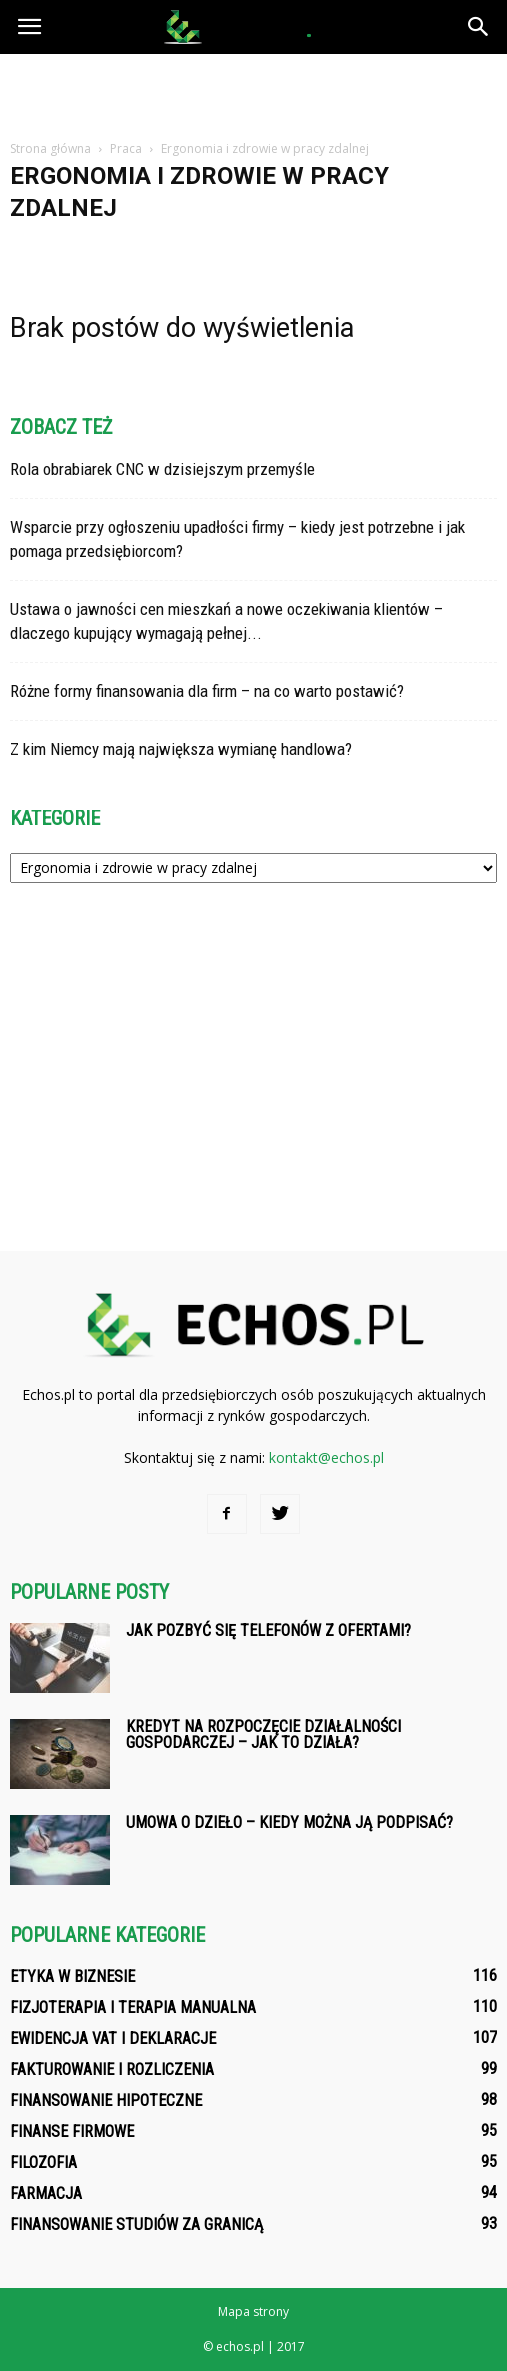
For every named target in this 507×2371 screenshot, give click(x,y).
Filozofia (43, 2162)
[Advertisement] (254, 89)
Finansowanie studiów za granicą (136, 2224)
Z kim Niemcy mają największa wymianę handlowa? (181, 749)
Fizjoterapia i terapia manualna (133, 2007)
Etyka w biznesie (72, 1976)
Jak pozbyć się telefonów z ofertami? (268, 1630)
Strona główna (50, 148)
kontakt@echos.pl (326, 1457)
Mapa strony (253, 2311)
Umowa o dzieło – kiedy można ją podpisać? (289, 1822)
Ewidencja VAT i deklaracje (113, 2038)
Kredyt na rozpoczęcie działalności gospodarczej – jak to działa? (263, 1734)
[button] (479, 27)
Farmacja (46, 2193)
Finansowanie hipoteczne (106, 2100)
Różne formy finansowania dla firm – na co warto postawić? (207, 691)
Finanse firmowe (72, 2131)
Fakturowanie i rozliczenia (112, 2069)
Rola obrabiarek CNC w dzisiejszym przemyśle (162, 469)
